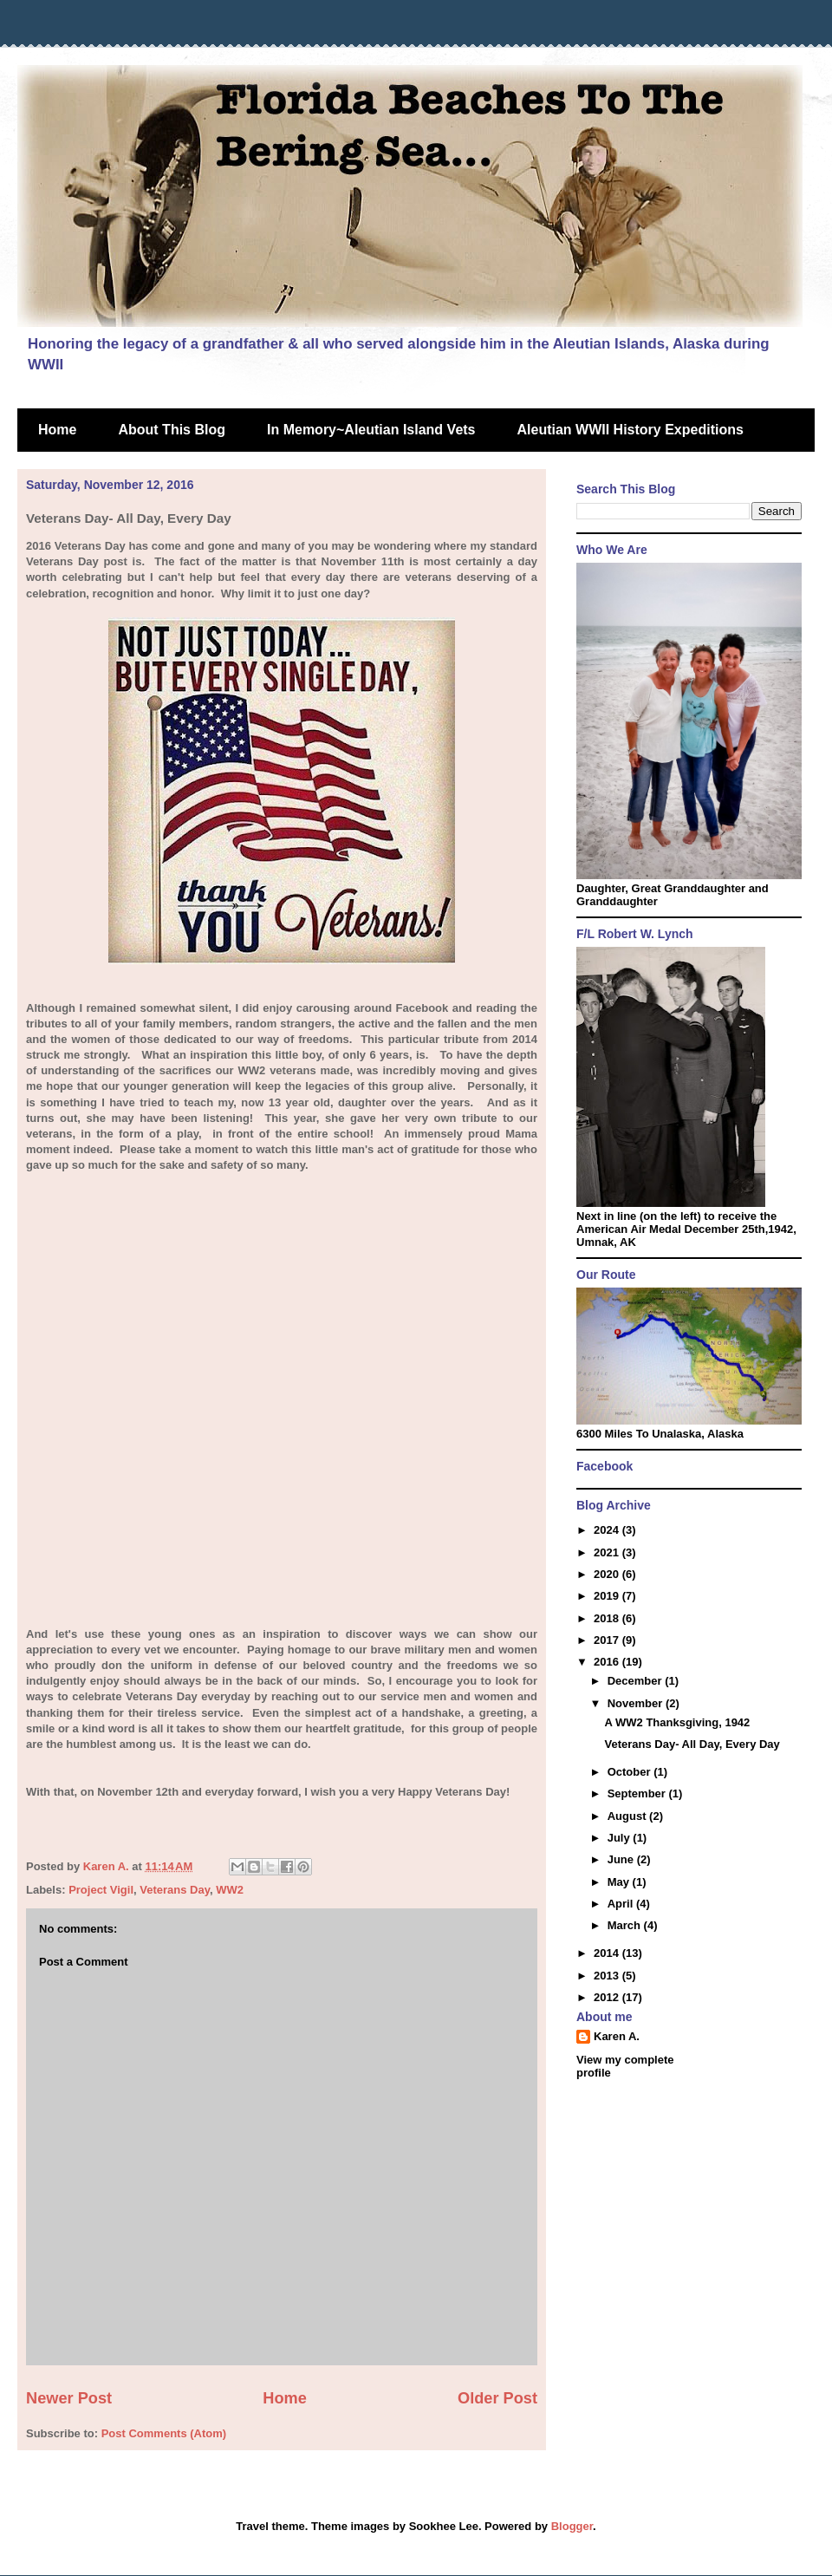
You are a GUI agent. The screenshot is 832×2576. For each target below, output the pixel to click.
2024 (608, 1529)
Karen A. (617, 2036)
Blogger (572, 2526)
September (638, 1793)
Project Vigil (100, 1889)
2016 (608, 1661)
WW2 (230, 1889)
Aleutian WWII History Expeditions (630, 429)
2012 (608, 1997)
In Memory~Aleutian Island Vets (371, 429)
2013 (608, 1975)
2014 (608, 1953)
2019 (608, 1595)
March (626, 1925)
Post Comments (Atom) (163, 2433)
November (637, 1703)
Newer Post (69, 2398)
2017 (608, 1640)
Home (57, 429)
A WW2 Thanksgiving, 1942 (677, 1722)
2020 (608, 1574)
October (630, 1771)
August (628, 1816)
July (621, 1837)
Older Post (497, 2398)
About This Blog (171, 429)
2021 (608, 1552)
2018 (608, 1618)
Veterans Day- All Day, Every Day (691, 1744)
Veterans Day (175, 1889)
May (620, 1881)
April (622, 1903)
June (622, 1859)
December (636, 1680)
